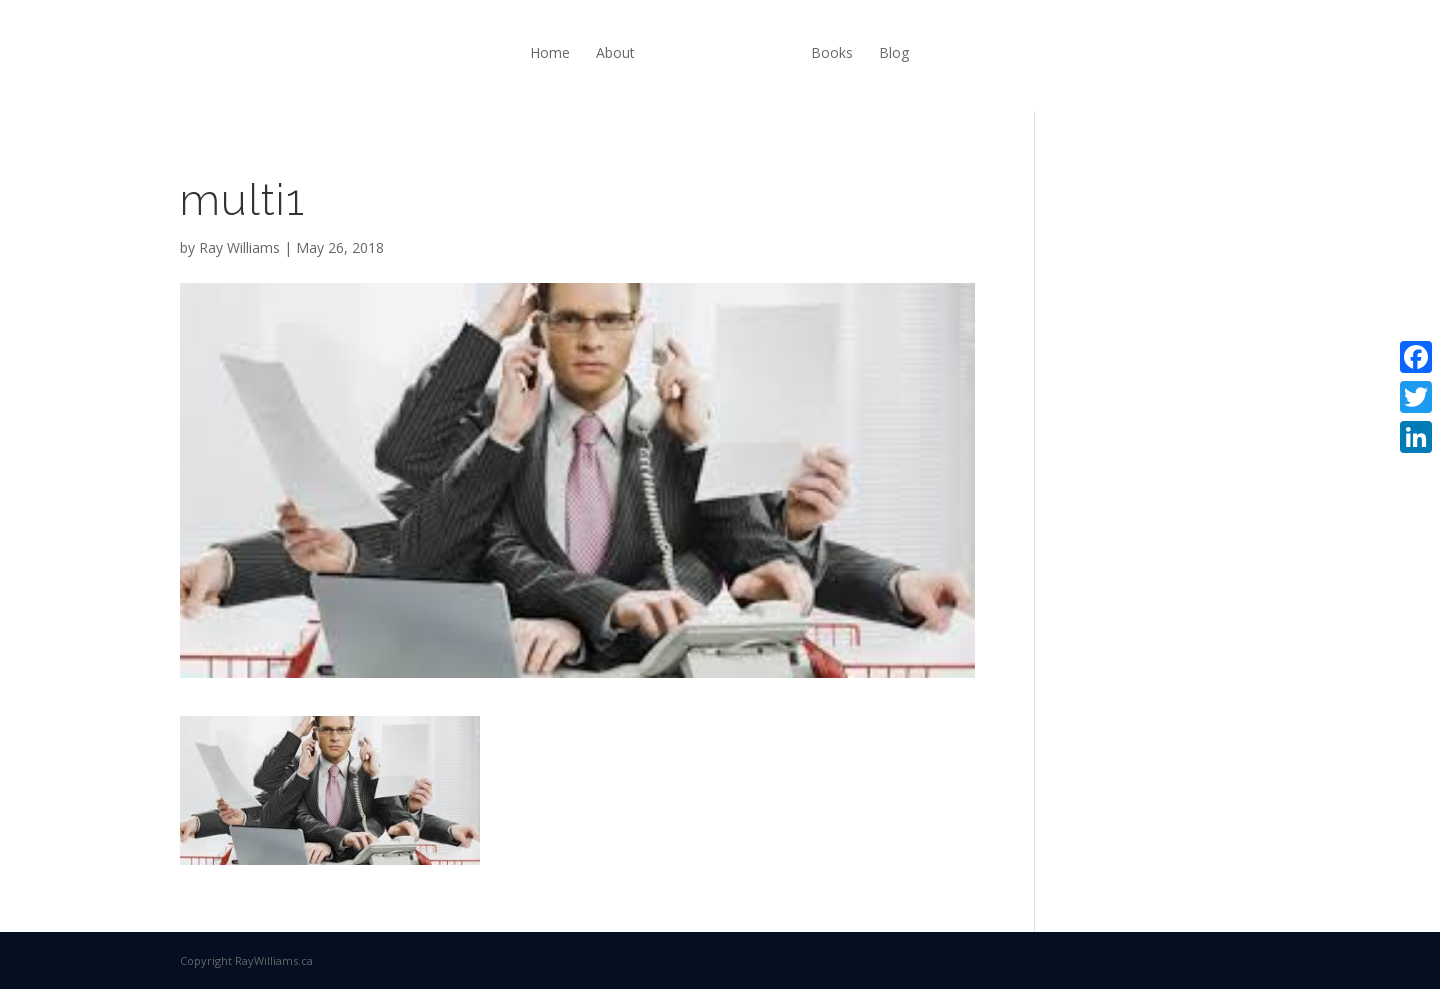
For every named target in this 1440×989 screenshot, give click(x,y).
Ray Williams (239, 247)
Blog (894, 52)
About (615, 52)
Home (550, 52)
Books (832, 52)
